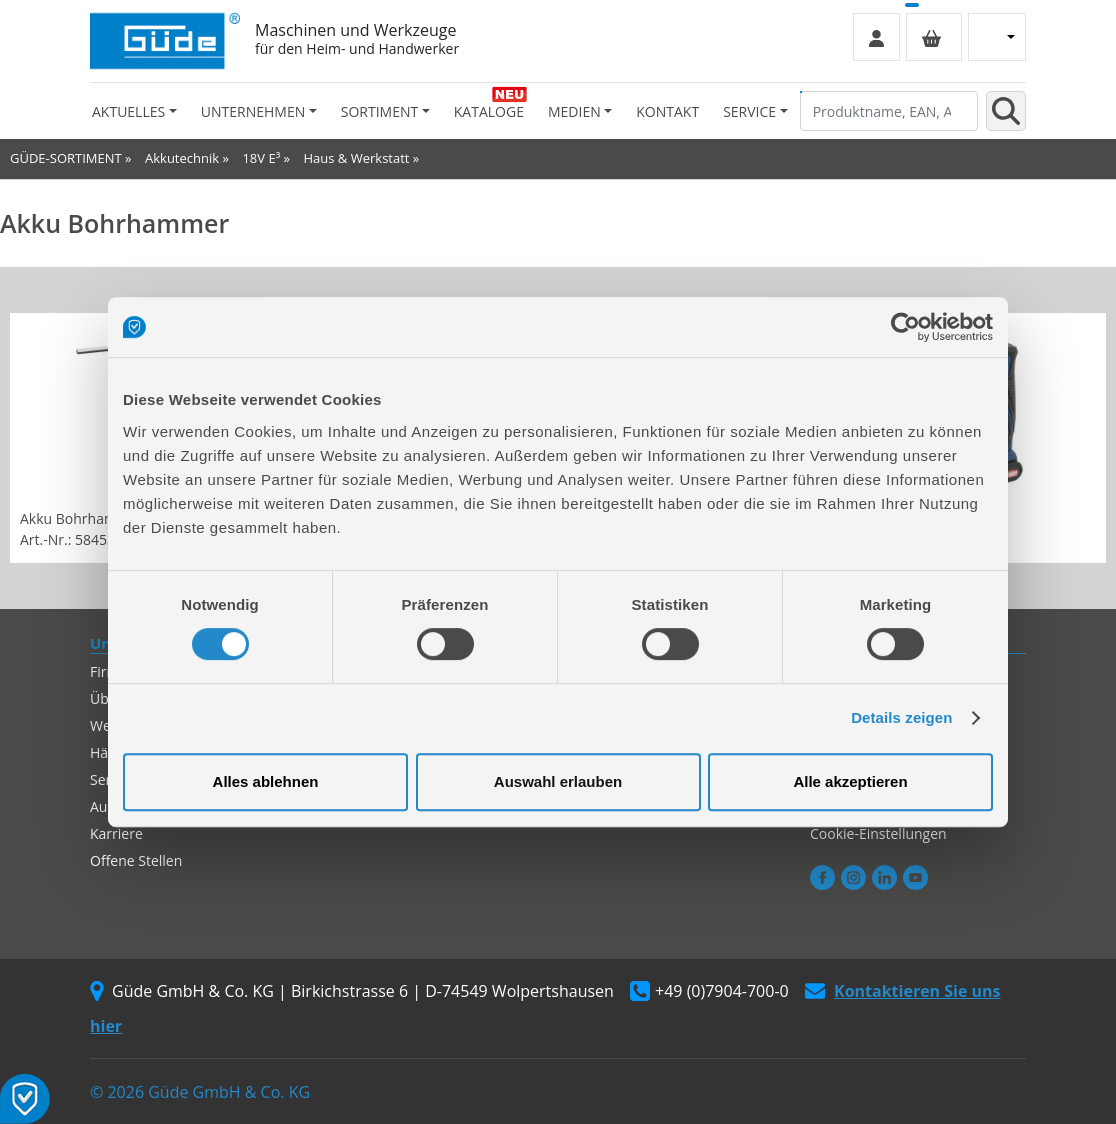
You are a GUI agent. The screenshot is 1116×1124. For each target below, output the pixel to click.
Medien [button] (574, 111)
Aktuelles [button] (128, 111)
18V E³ (261, 158)
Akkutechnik (182, 158)
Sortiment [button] (379, 111)
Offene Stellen (136, 860)
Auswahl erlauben (558, 781)
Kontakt (667, 111)
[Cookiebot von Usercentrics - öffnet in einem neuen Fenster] (905, 327)
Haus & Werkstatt (357, 158)
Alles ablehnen (266, 781)
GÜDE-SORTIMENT (66, 158)
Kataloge (489, 111)
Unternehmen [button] (253, 111)
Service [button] (749, 111)
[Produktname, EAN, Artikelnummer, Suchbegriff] (889, 111)
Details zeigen (901, 717)
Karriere (116, 833)
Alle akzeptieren (850, 781)
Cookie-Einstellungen (878, 833)
